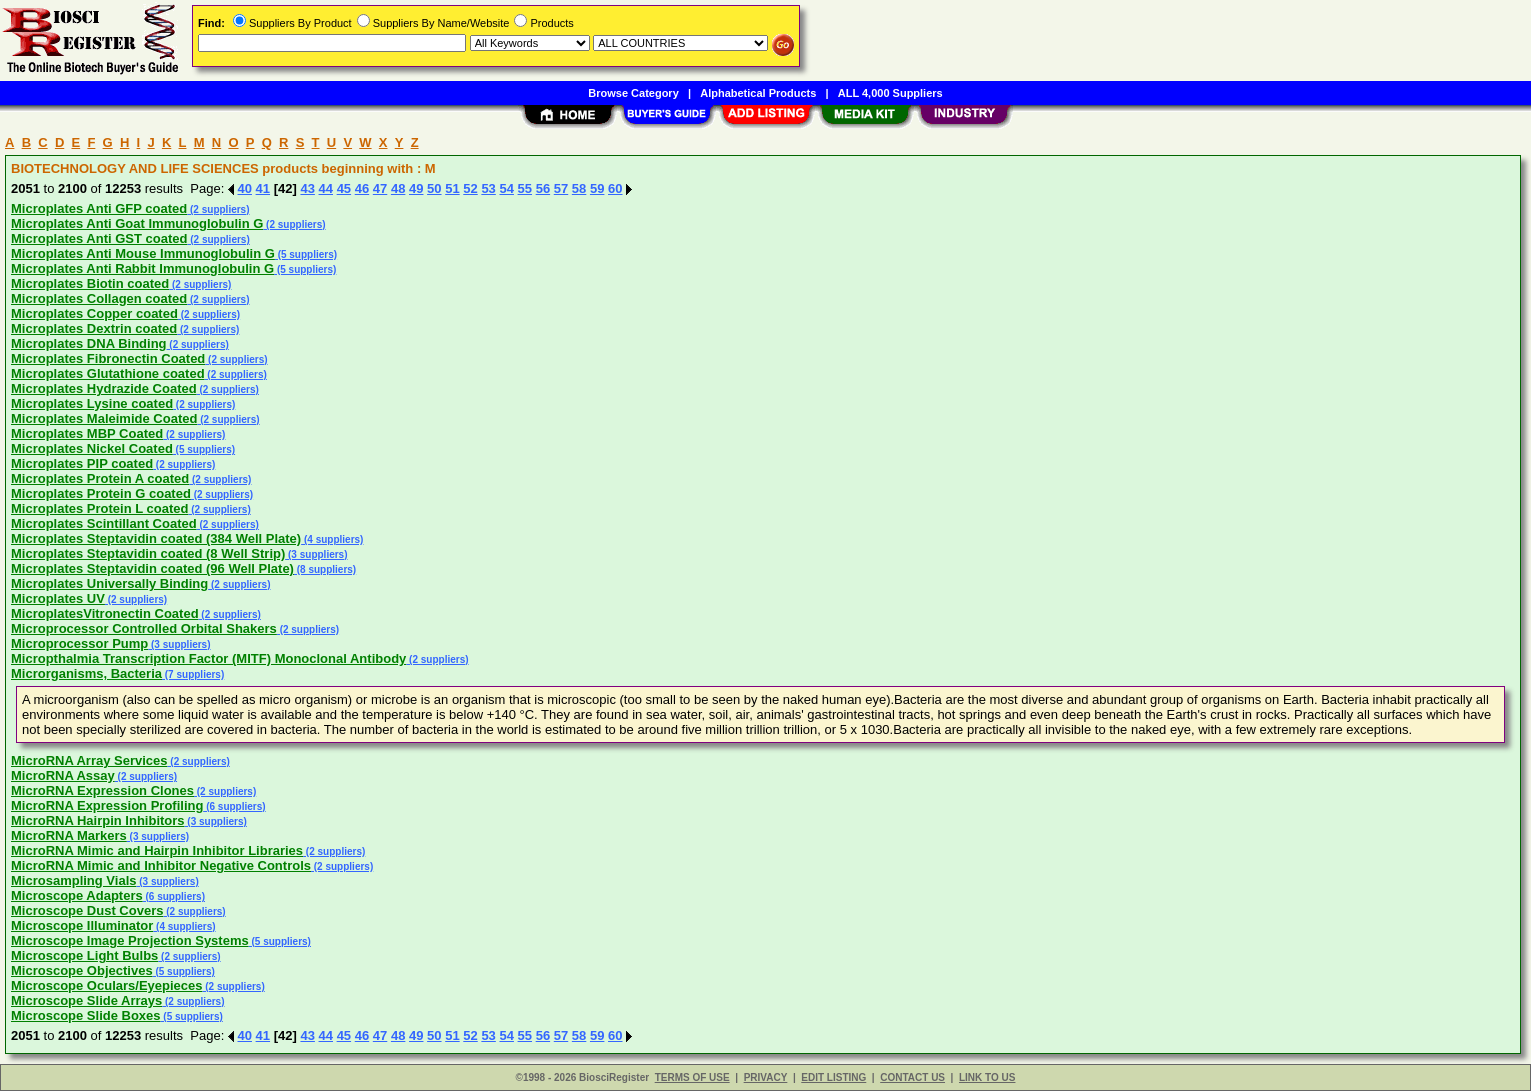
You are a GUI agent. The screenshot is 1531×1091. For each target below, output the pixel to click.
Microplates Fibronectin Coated (108, 358)
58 (579, 188)
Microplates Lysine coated (92, 403)
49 (416, 188)
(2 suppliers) (218, 209)
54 (506, 188)
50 (434, 188)
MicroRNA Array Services (89, 760)
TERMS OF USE (692, 1077)
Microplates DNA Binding (89, 343)
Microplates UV (58, 598)
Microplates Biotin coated (90, 283)
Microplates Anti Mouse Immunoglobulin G (143, 253)
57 (561, 188)
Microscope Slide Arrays (86, 1000)
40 (245, 188)
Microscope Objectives (82, 970)
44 (326, 188)
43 (307, 188)
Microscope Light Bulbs (84, 955)
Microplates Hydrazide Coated (104, 388)
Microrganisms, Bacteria (86, 673)
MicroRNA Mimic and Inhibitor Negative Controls (161, 865)
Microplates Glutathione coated (108, 373)
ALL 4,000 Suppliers (890, 93)
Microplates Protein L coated (99, 508)
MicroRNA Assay (63, 775)
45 (344, 188)
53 (488, 188)
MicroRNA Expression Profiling (107, 805)
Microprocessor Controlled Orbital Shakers (144, 628)
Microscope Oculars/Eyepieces (106, 985)
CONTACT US (912, 1077)
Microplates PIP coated (82, 463)
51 (452, 188)
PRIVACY (766, 1077)
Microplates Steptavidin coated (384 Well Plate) (156, 538)
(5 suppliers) (306, 254)
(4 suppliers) (332, 539)
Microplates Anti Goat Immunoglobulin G (137, 223)
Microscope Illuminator (82, 925)
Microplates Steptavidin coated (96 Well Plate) (152, 568)
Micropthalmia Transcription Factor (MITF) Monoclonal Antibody (208, 658)
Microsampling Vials (73, 880)
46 (362, 188)
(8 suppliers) (325, 569)
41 (263, 188)
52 (470, 188)
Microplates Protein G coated (101, 493)
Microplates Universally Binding (109, 583)
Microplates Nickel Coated (92, 448)
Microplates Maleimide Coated (104, 418)
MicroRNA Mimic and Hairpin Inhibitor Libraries (157, 850)
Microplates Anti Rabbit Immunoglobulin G (142, 268)
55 (525, 188)
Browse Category (633, 93)
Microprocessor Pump (79, 643)
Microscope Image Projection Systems (130, 940)
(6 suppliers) (234, 806)
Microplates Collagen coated (99, 298)
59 (597, 188)
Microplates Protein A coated (100, 478)
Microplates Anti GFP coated (99, 208)
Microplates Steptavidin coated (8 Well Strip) (148, 553)
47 (380, 188)
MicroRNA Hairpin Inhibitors (98, 820)
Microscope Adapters (77, 895)
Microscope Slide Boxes (86, 1015)
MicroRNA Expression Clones (102, 790)
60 (615, 188)
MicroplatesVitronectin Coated (105, 613)
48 (398, 188)
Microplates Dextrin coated (94, 328)
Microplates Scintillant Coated (104, 523)
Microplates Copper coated (94, 313)
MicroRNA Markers (69, 835)
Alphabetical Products (758, 93)
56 (543, 188)
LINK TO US (987, 1077)
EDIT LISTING (833, 1077)
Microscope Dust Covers (87, 910)
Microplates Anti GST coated (99, 238)
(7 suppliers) (193, 674)
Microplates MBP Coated (87, 433)
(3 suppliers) (316, 554)
